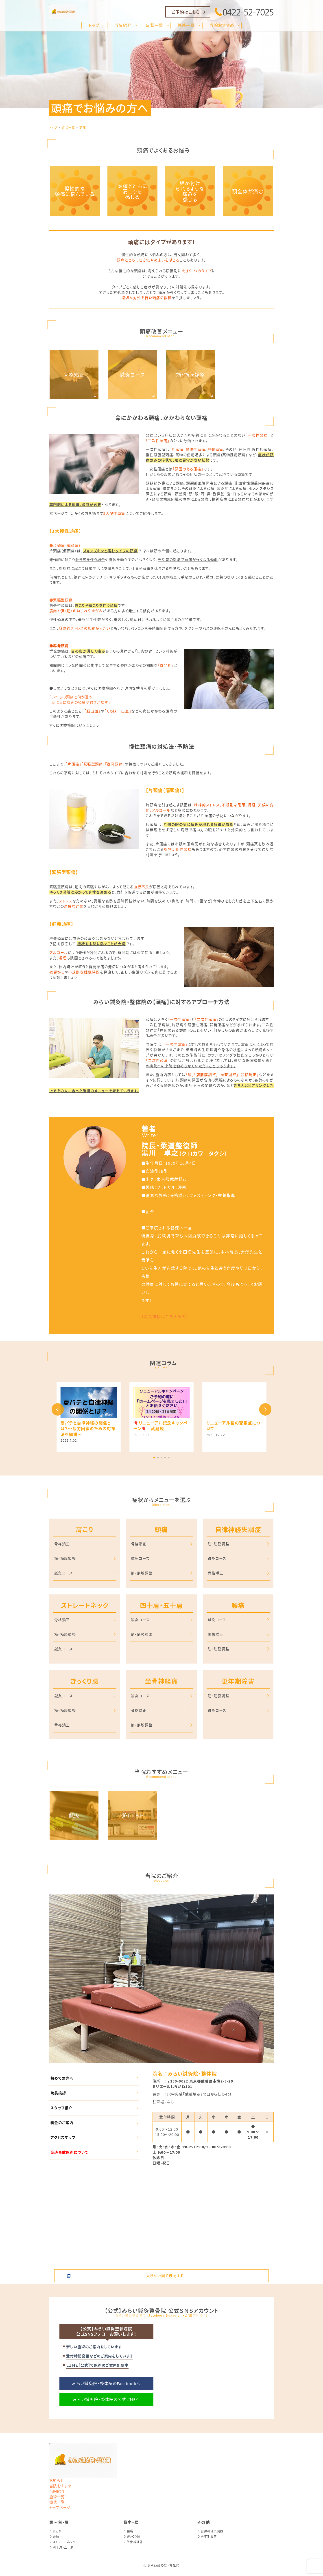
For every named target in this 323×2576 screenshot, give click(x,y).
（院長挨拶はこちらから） (164, 1316)
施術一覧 (57, 2501)
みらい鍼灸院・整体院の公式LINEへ (106, 2404)
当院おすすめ (60, 2490)
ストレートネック (85, 1607)
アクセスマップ (94, 2141)
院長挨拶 (94, 2097)
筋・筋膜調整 (85, 1559)
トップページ (60, 2511)
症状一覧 (57, 2506)
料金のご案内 (94, 2126)
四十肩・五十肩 (161, 1607)
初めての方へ (94, 2082)
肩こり (84, 1530)
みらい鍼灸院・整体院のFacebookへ (106, 2388)
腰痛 (238, 1607)
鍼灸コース (85, 1574)
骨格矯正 (85, 1544)
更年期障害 (238, 1685)
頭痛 (161, 1530)
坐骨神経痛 (161, 1685)
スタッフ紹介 (94, 2112)
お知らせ (56, 2484)
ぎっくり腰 (85, 1685)
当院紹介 (57, 2495)
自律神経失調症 (238, 1530)
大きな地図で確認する (165, 2277)
